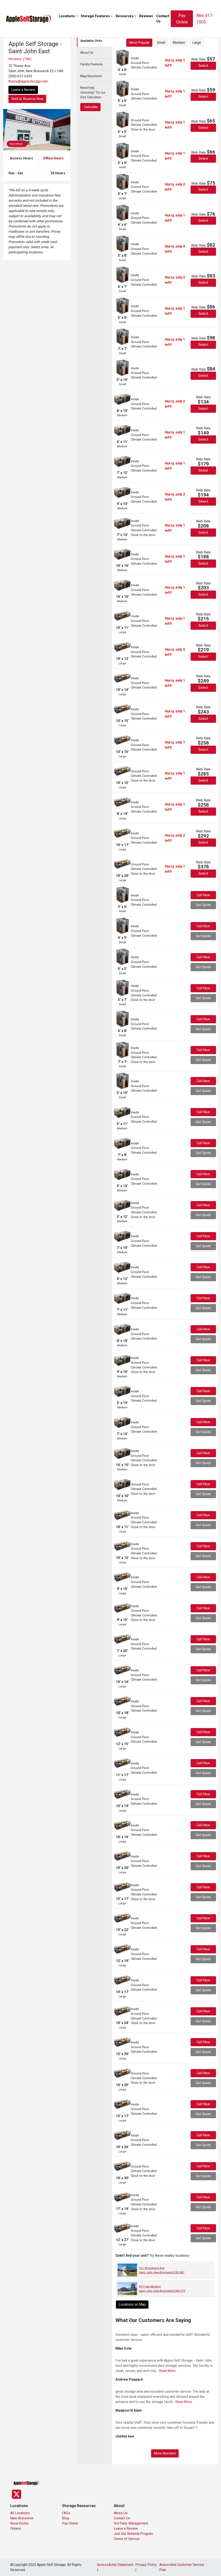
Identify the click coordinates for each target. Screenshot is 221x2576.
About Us (121, 2513)
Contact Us (162, 18)
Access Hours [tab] (21, 158)
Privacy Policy (146, 2565)
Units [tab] (91, 41)
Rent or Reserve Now (27, 99)
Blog (65, 2518)
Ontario (15, 2528)
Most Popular (139, 43)
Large (196, 43)
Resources (125, 16)
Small (161, 43)
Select (203, 66)
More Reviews (165, 2453)
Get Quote (203, 905)
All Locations (20, 2513)
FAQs (66, 2513)
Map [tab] (91, 76)
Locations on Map (132, 2304)
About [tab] (86, 53)
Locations (67, 16)
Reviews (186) (19, 59)
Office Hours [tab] (53, 158)
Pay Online (182, 19)
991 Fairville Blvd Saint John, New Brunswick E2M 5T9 (162, 2288)
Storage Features (95, 16)
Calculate (91, 107)
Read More (167, 2371)
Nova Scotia (19, 2523)
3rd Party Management (131, 2523)
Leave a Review (23, 90)
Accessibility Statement (115, 2565)
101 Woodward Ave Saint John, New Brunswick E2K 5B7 (162, 2270)
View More (16, 143)
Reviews (146, 16)
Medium (179, 43)
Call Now (203, 895)
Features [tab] (91, 64)
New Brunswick (21, 2518)
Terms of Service (127, 2539)
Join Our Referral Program (133, 2534)
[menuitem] (68, 19)
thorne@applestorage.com (28, 81)
